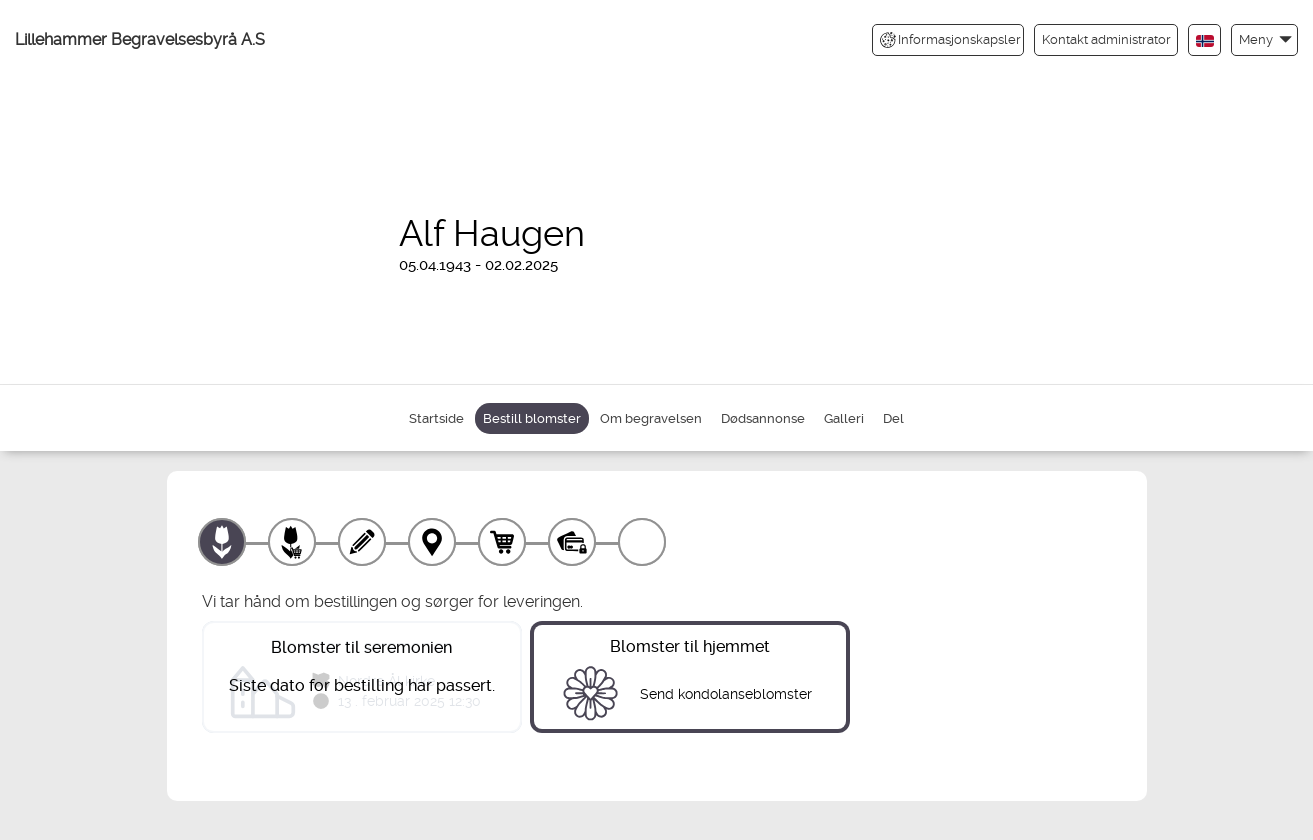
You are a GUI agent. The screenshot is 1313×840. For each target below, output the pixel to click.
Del (893, 418)
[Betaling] (572, 542)
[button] (1264, 39)
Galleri (844, 418)
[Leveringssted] (432, 542)
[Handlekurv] (502, 542)
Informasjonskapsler (950, 40)
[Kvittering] (642, 542)
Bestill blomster (532, 418)
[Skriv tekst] (362, 542)
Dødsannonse (763, 418)
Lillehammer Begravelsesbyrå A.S (140, 39)
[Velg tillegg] (292, 542)
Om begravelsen (651, 418)
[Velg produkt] (222, 542)
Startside (436, 418)
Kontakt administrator (1106, 39)
